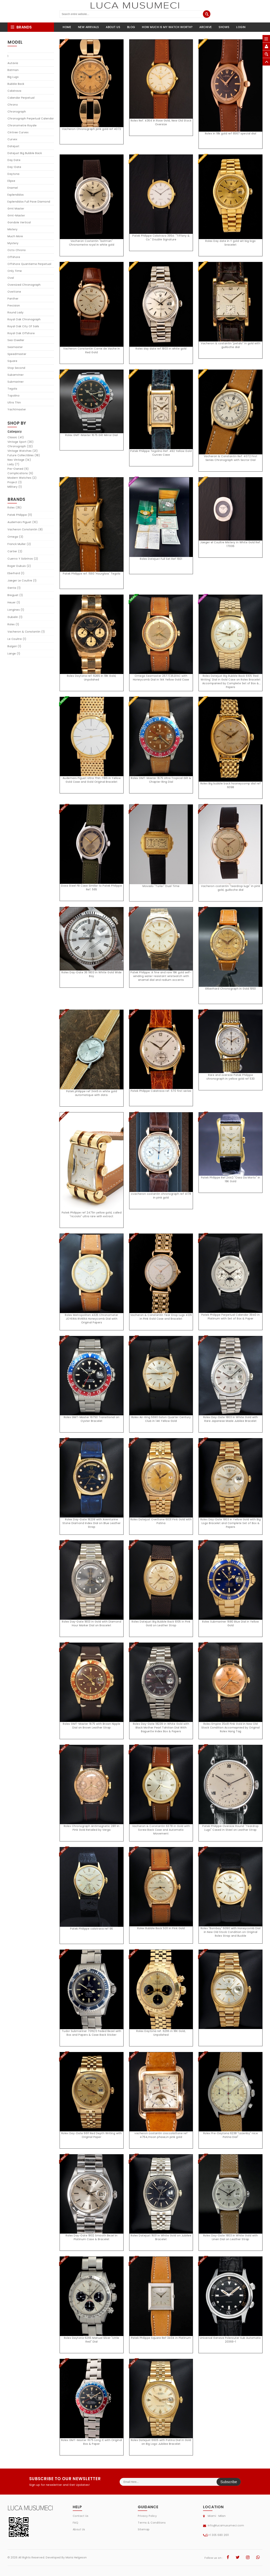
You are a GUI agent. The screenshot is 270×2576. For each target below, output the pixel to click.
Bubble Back (16, 84)
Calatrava (14, 91)
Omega (15, 537)
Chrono (13, 105)
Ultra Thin (14, 402)
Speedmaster (17, 354)
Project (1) (15, 482)
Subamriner (16, 375)
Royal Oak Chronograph (24, 319)
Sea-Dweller (16, 340)
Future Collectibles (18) (24, 455)
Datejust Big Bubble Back (25, 153)
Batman (13, 70)
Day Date (14, 160)
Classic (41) (16, 437)
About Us (79, 2529)
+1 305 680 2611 (218, 2535)
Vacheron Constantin (25, 529)
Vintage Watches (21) (23, 451)
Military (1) (15, 487)
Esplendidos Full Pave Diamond (29, 201)
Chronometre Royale (22, 125)
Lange (14, 653)
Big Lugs (13, 77)
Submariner (16, 382)
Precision (14, 305)
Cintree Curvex (18, 132)
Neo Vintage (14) (19, 460)
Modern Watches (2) (22, 478)
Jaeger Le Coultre (22, 580)
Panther (13, 298)
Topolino (14, 395)
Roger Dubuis (19, 566)
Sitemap (144, 2529)
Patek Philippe (20, 515)
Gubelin (15, 617)
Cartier (15, 551)
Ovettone (14, 292)
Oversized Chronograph (24, 285)
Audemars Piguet (23, 522)
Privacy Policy (147, 2516)
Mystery (13, 243)
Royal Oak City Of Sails (23, 326)
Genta (14, 588)
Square (12, 361)
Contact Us (80, 2516)
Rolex (15, 507)
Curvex (12, 139)
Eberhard (16, 573)
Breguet (15, 595)
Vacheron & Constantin (26, 632)
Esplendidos (16, 195)
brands (21, 27)
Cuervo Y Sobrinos (23, 559)
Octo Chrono (17, 250)
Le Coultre (17, 639)
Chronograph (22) (20, 446)
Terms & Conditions (152, 2523)
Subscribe (228, 2482)
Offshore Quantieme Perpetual (29, 264)
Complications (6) (20, 473)
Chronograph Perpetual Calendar (31, 118)
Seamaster (15, 347)
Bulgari (14, 646)
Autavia (13, 63)
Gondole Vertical (19, 222)
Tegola (12, 389)
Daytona (14, 174)
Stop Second (16, 368)
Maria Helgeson (76, 2557)
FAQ (75, 2523)
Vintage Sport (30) (21, 442)
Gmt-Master (16, 215)
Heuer (14, 602)
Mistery (13, 229)
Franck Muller (19, 544)
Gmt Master (16, 208)
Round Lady (15, 312)
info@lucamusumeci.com (226, 2525)
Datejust (13, 146)
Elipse (11, 181)
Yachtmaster (17, 409)
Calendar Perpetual (21, 98)
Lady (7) (13, 464)
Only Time (15, 271)
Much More (15, 236)
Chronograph (17, 111)
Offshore (14, 257)
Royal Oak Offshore (21, 333)
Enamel (13, 188)
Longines (16, 610)
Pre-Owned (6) (18, 469)
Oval (11, 278)
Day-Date (14, 167)
